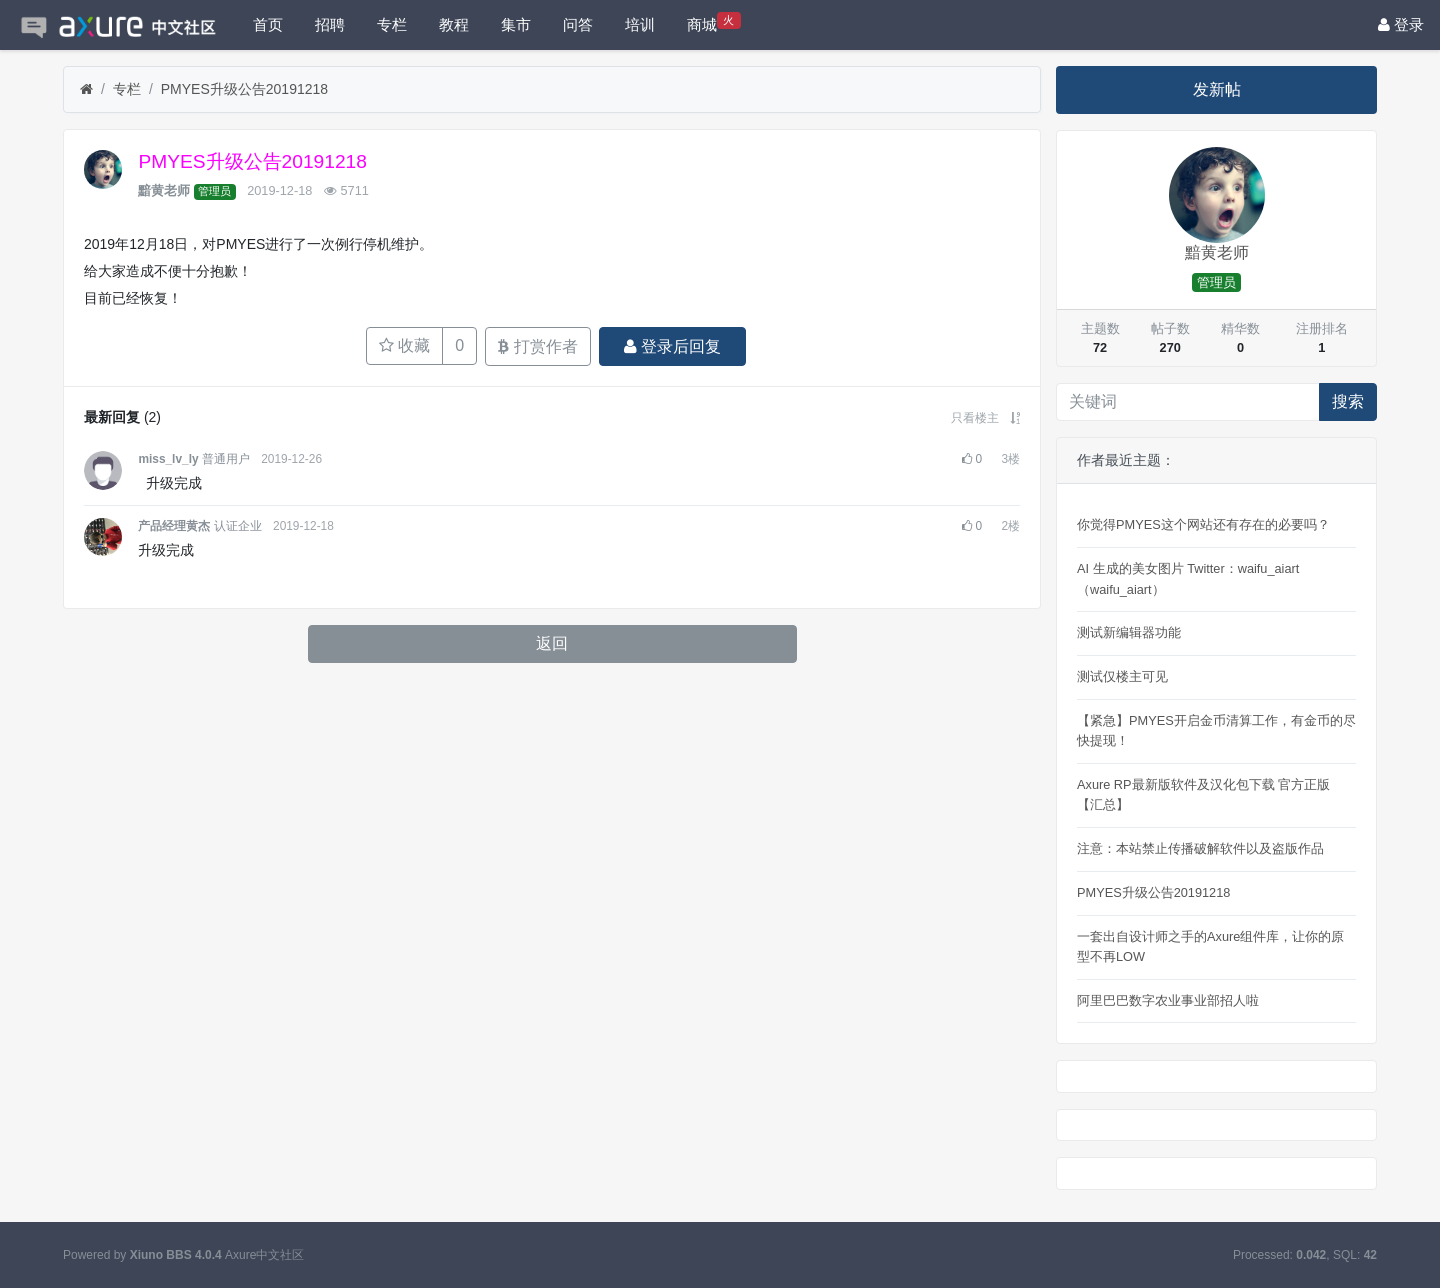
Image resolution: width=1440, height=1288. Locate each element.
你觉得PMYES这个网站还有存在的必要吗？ (1203, 524)
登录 (1401, 24)
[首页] (86, 89)
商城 (714, 22)
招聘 (330, 24)
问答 (578, 24)
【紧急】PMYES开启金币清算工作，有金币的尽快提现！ (1216, 730)
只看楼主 (975, 418)
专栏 (392, 24)
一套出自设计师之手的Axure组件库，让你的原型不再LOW (1210, 946)
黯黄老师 (164, 190)
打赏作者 (537, 346)
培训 (640, 24)
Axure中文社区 (264, 1255)
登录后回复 (672, 346)
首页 (268, 24)
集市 (516, 24)
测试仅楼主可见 (1122, 676)
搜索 (1348, 401)
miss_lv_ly (168, 459)
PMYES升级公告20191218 (244, 89)
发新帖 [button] (1217, 89)
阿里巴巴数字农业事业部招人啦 (1168, 1000)
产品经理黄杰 (174, 526)
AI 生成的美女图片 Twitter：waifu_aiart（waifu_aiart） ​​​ (1188, 578)
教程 (454, 24)
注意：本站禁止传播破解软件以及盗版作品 (1200, 848)
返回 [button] (552, 643)
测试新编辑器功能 (1129, 632)
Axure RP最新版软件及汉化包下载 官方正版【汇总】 (1203, 794)
